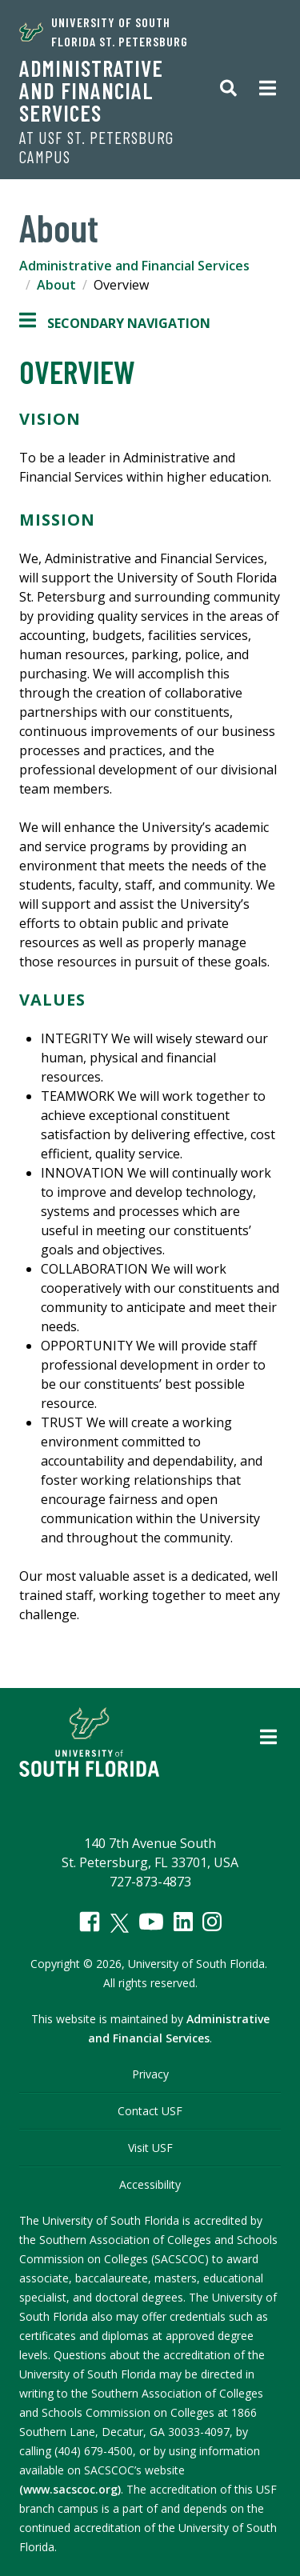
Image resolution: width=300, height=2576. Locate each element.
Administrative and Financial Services (91, 90)
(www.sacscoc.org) (70, 2489)
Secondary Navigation (114, 323)
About (56, 285)
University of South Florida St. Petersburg (103, 31)
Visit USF (150, 2147)
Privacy (150, 2074)
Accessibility (150, 2184)
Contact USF (150, 2110)
